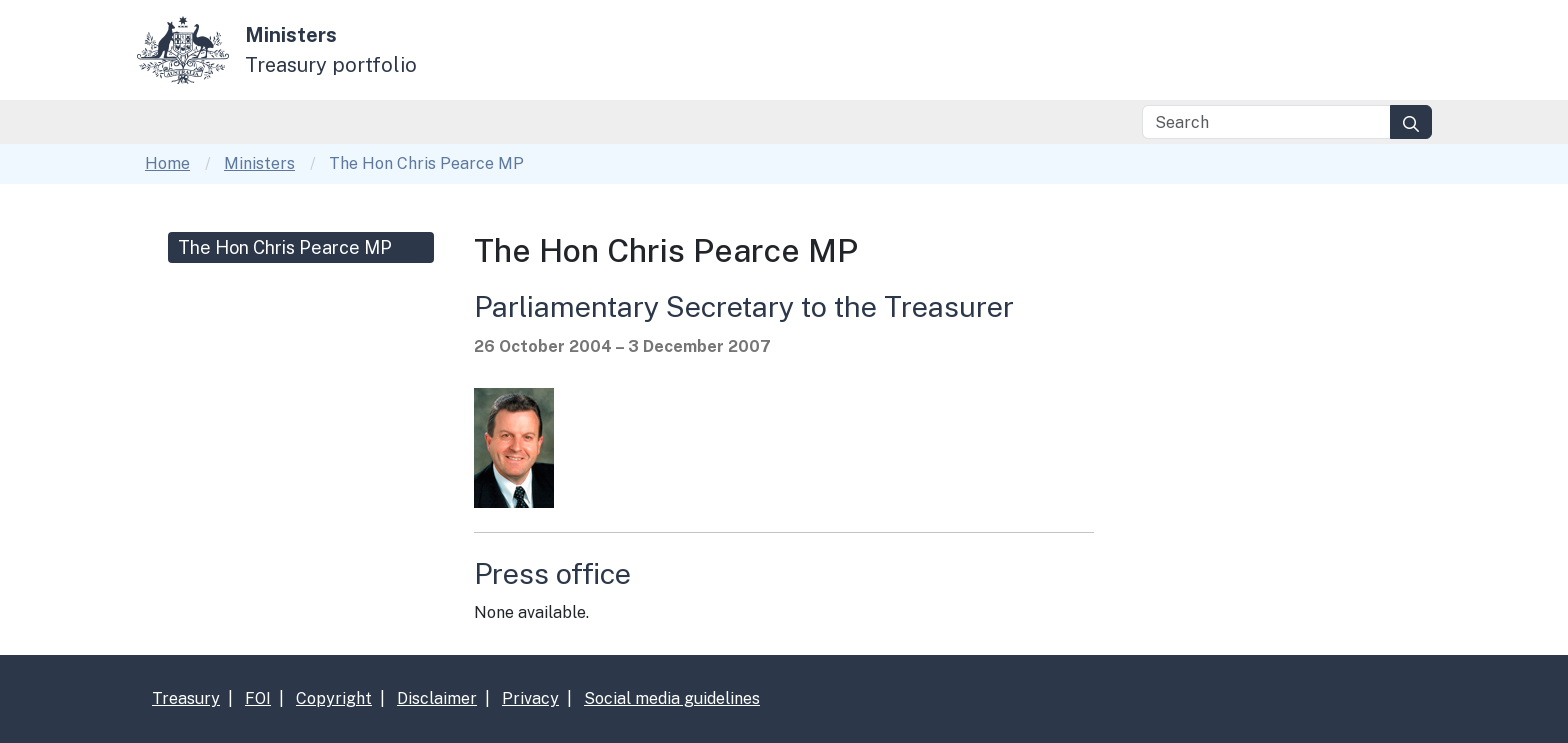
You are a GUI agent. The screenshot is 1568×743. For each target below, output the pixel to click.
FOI (258, 698)
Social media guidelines (672, 698)
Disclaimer (437, 698)
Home (167, 163)
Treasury (186, 698)
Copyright (334, 698)
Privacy (530, 698)
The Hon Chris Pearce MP (285, 247)
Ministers (259, 163)
